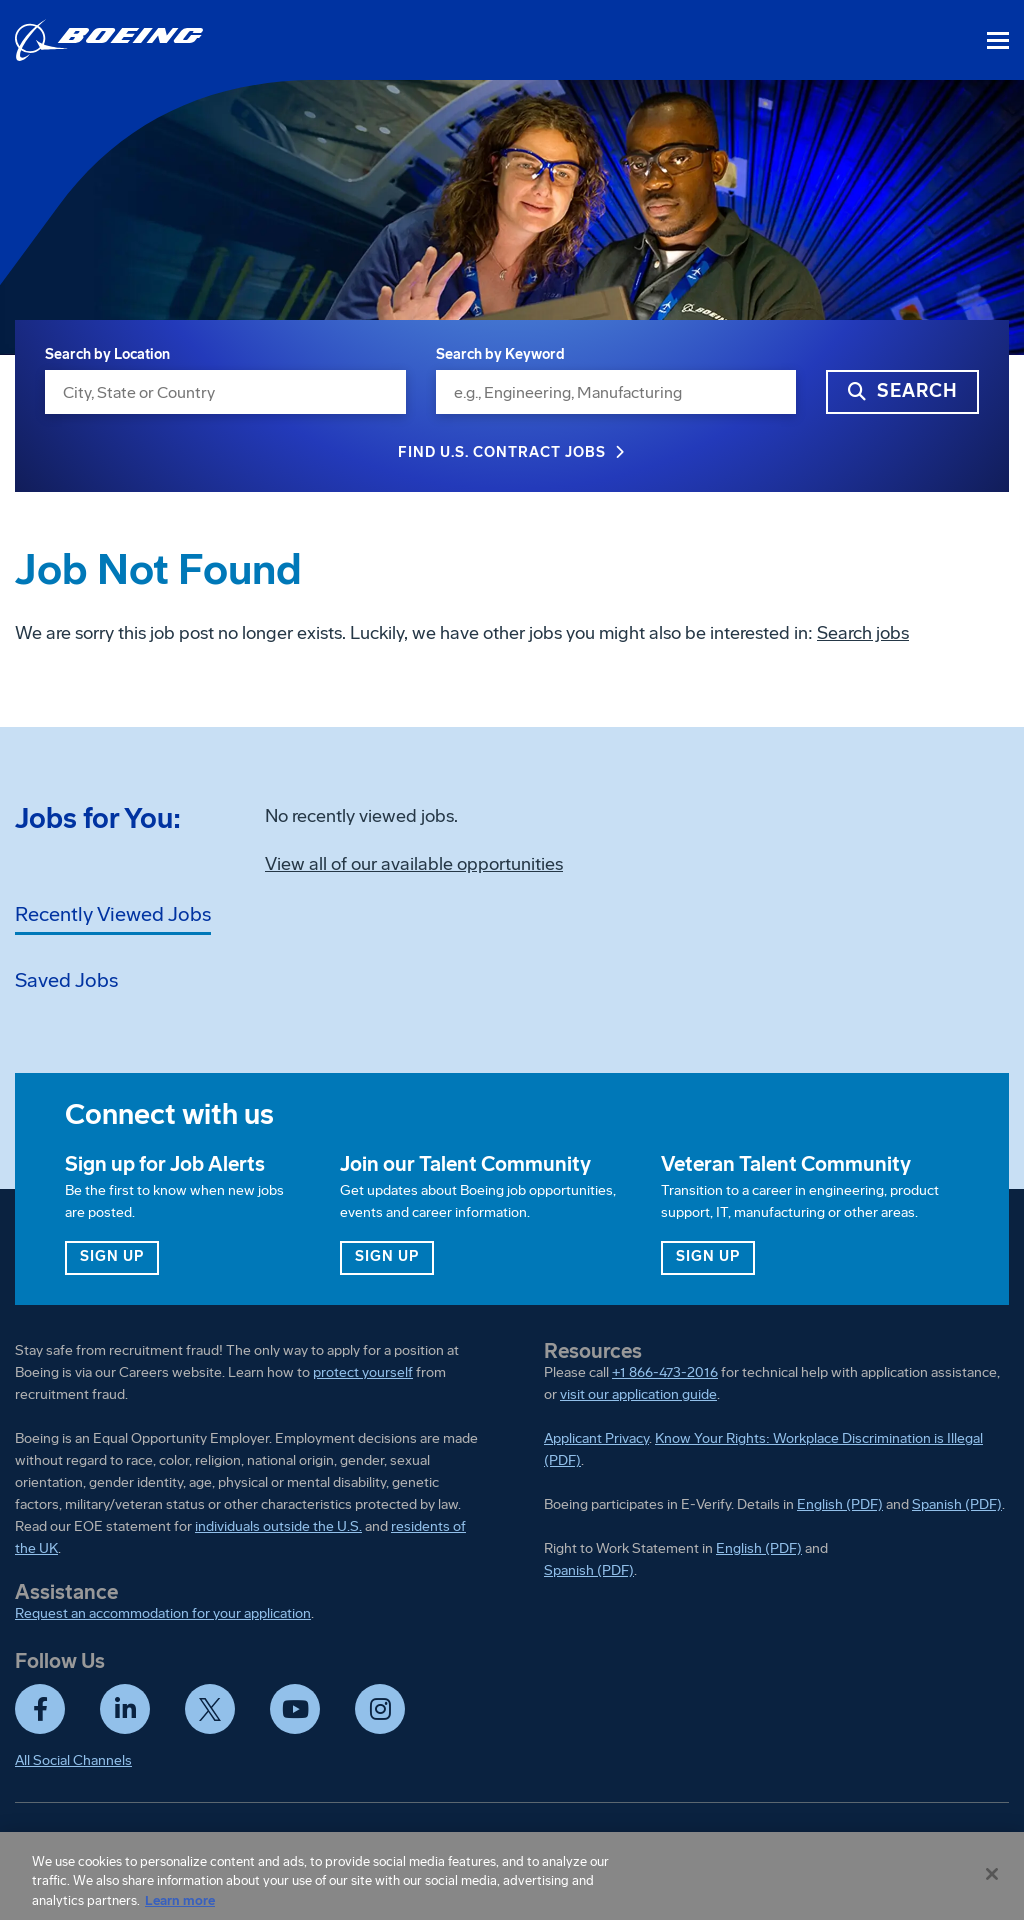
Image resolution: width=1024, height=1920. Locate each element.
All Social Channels (73, 1760)
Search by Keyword (500, 354)
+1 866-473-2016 (665, 1372)
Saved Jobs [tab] (66, 980)
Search (917, 391)
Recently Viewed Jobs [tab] (113, 914)
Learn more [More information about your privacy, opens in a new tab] (180, 1907)
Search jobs (863, 633)
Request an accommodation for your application (163, 1613)
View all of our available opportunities (414, 864)
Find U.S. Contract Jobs (502, 452)
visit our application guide (638, 1394)
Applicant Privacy (596, 1438)
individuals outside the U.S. (278, 1526)
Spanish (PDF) (957, 1504)
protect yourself (363, 1372)
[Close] (992, 1881)
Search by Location (107, 354)
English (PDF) (840, 1504)
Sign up (119, 1256)
